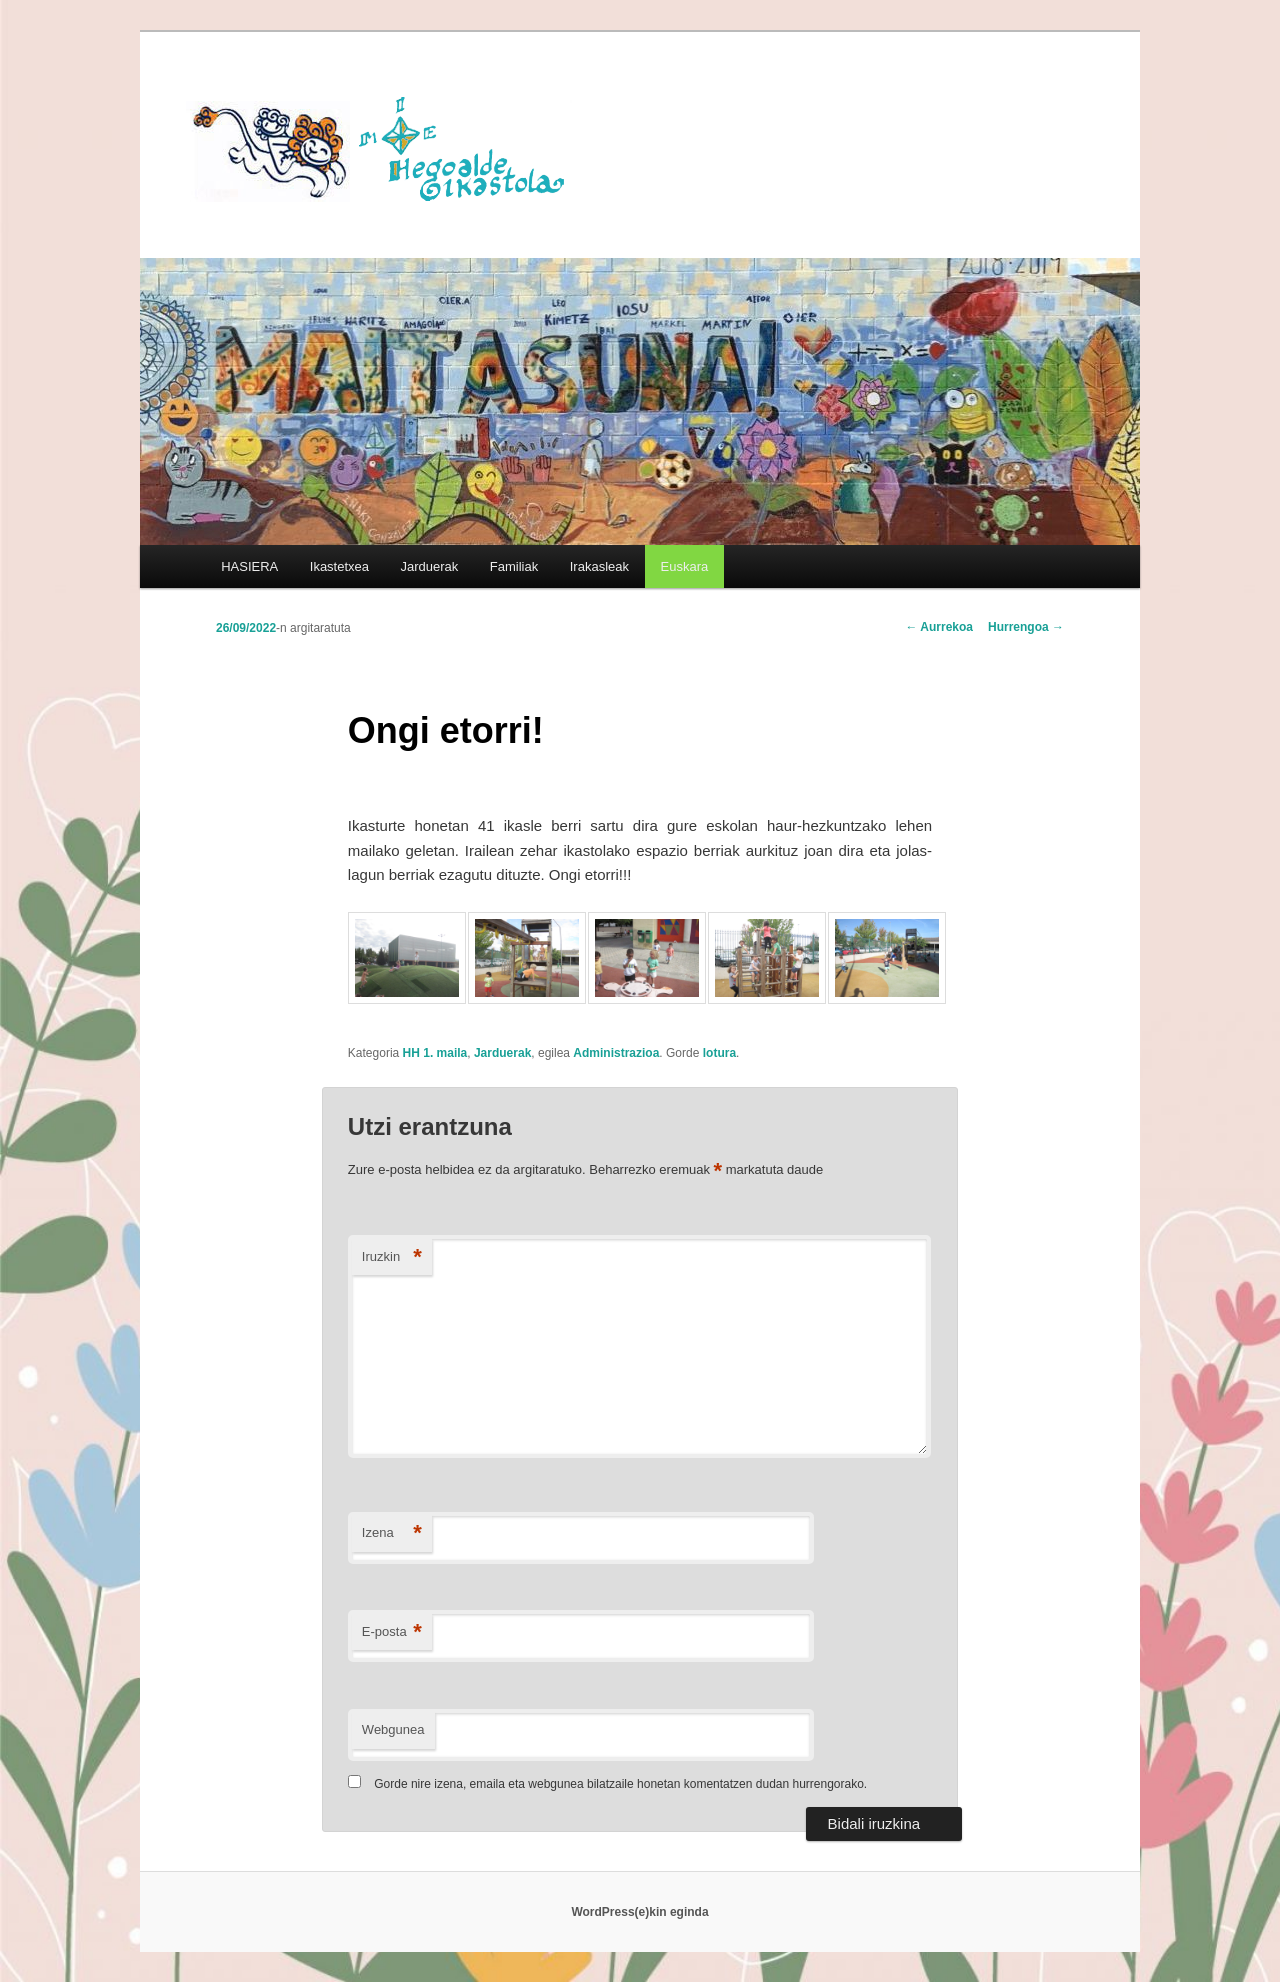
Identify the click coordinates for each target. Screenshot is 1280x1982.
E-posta (392, 1632)
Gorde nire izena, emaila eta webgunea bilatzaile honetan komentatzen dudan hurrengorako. (620, 1784)
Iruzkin (392, 1257)
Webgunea (393, 1729)
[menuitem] (684, 566)
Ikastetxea (339, 566)
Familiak (514, 566)
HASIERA (249, 566)
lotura (719, 1053)
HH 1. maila (435, 1053)
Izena (392, 1533)
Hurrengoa (1026, 627)
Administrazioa (616, 1053)
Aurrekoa (939, 627)
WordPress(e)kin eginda (639, 1912)
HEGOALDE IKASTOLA (386, 147)
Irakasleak (599, 566)
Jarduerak (430, 566)
